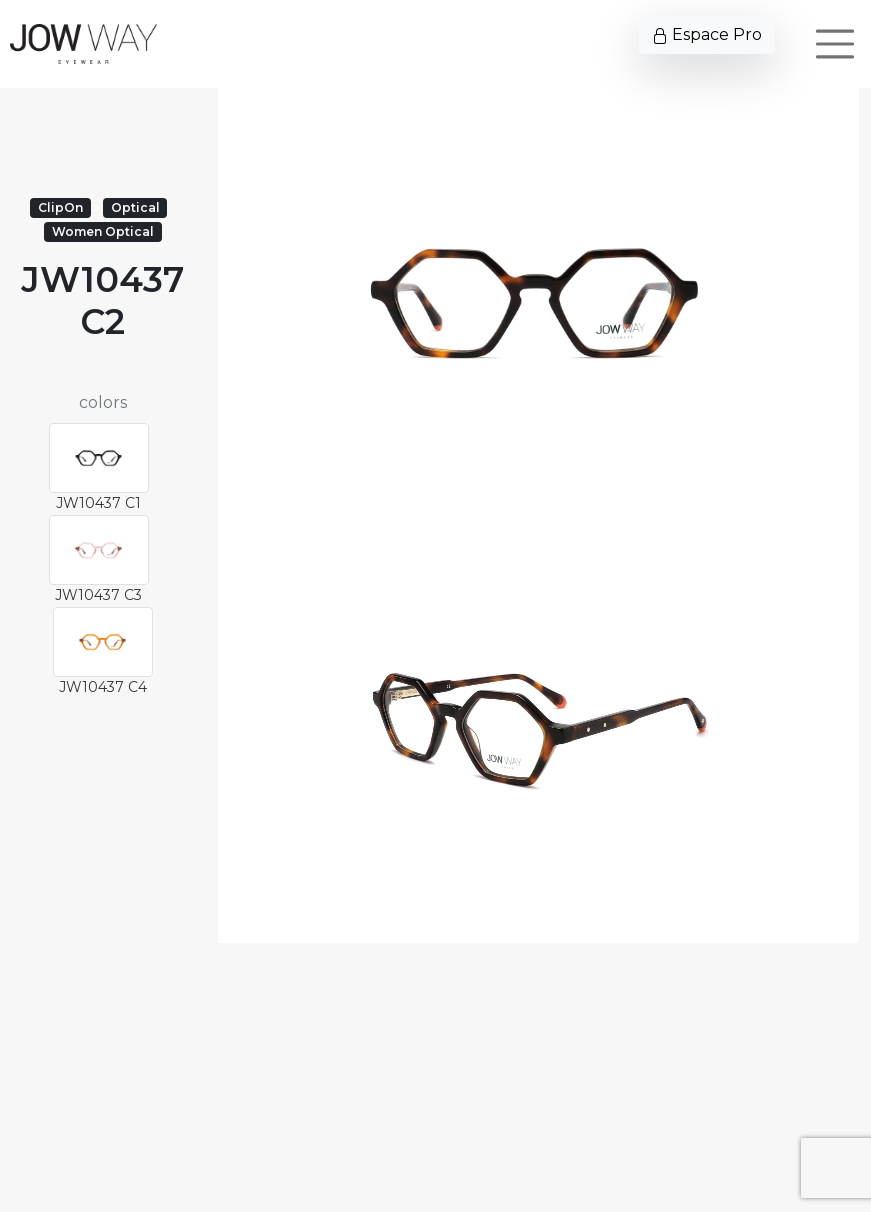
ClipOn (60, 207)
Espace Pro (707, 34)
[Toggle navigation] (835, 44)
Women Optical (103, 231)
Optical (135, 207)
